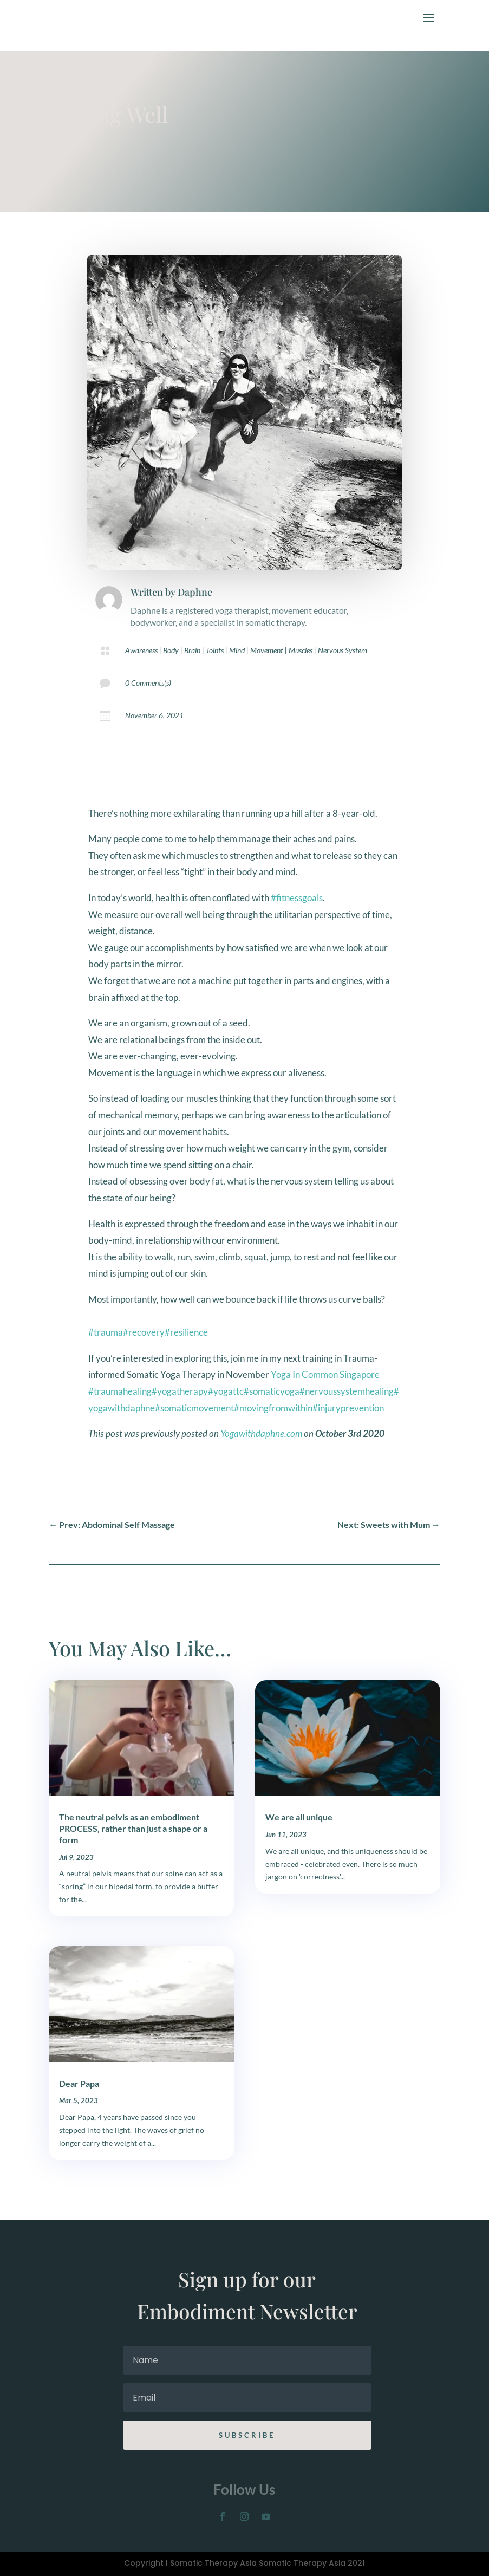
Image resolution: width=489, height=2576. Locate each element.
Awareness (141, 650)
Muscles (300, 650)
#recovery (144, 1332)
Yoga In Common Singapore (325, 1374)
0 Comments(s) (148, 682)
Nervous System (342, 650)
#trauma (105, 1332)
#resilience (186, 1332)
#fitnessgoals (297, 897)
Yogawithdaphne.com (261, 1433)
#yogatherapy (180, 1391)
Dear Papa (79, 2083)
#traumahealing (120, 1391)
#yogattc (226, 1391)
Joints (215, 650)
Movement (266, 650)
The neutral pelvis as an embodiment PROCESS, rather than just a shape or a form (133, 1828)
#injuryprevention (348, 1408)
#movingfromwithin (273, 1408)
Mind (237, 650)
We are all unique (298, 1817)
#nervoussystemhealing (346, 1391)
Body (171, 650)
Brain (192, 650)
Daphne (195, 592)
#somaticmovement (194, 1408)
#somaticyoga (271, 1391)
